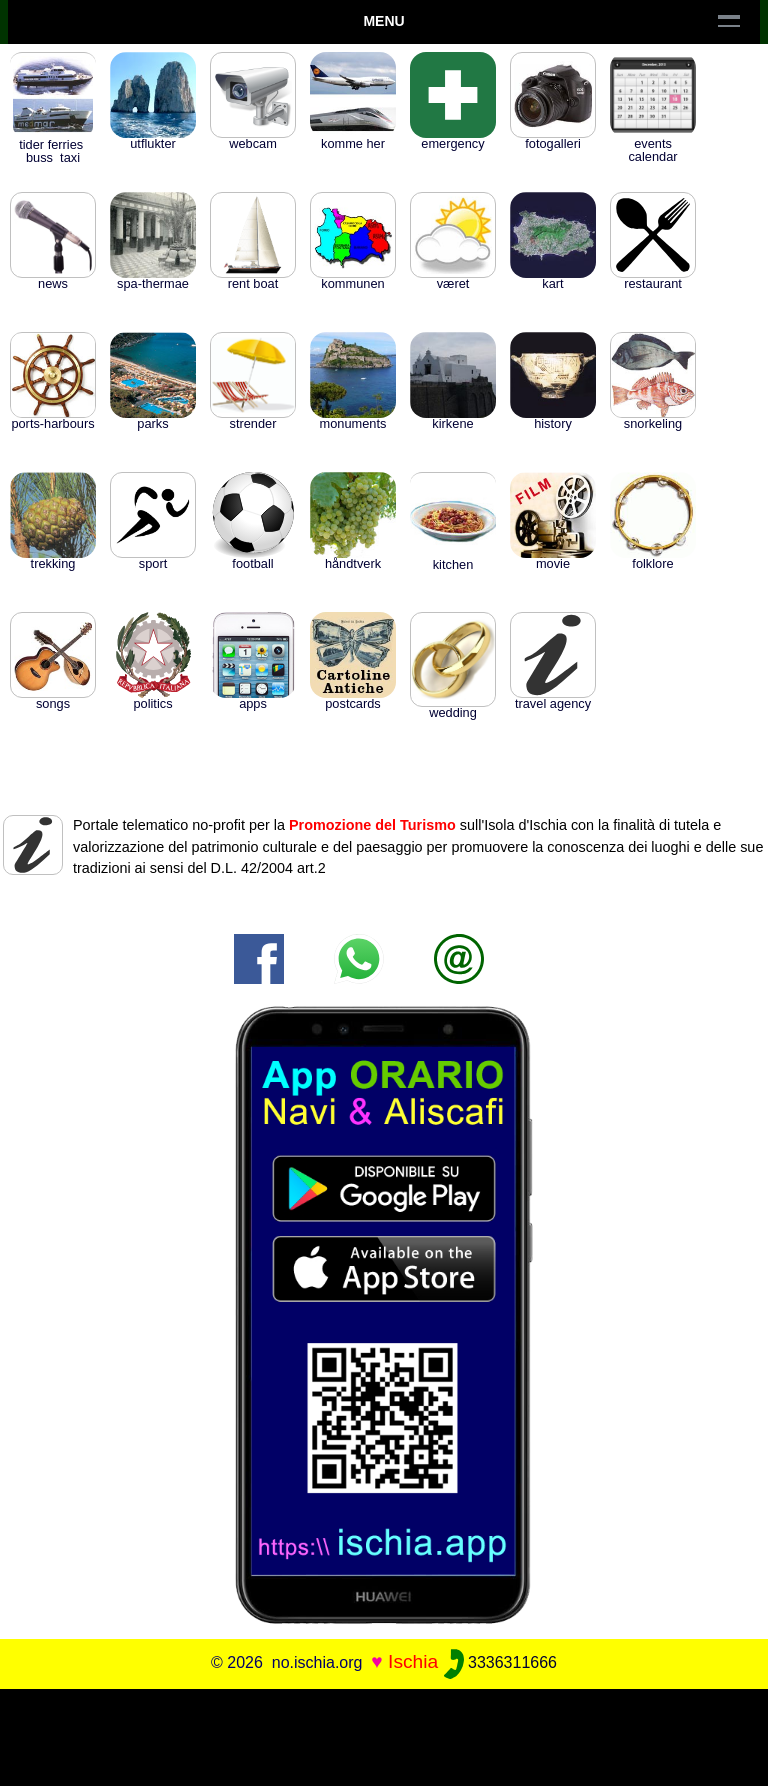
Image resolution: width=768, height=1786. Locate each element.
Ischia (413, 1661)
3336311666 (500, 1662)
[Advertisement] (384, 1734)
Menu (383, 21)
